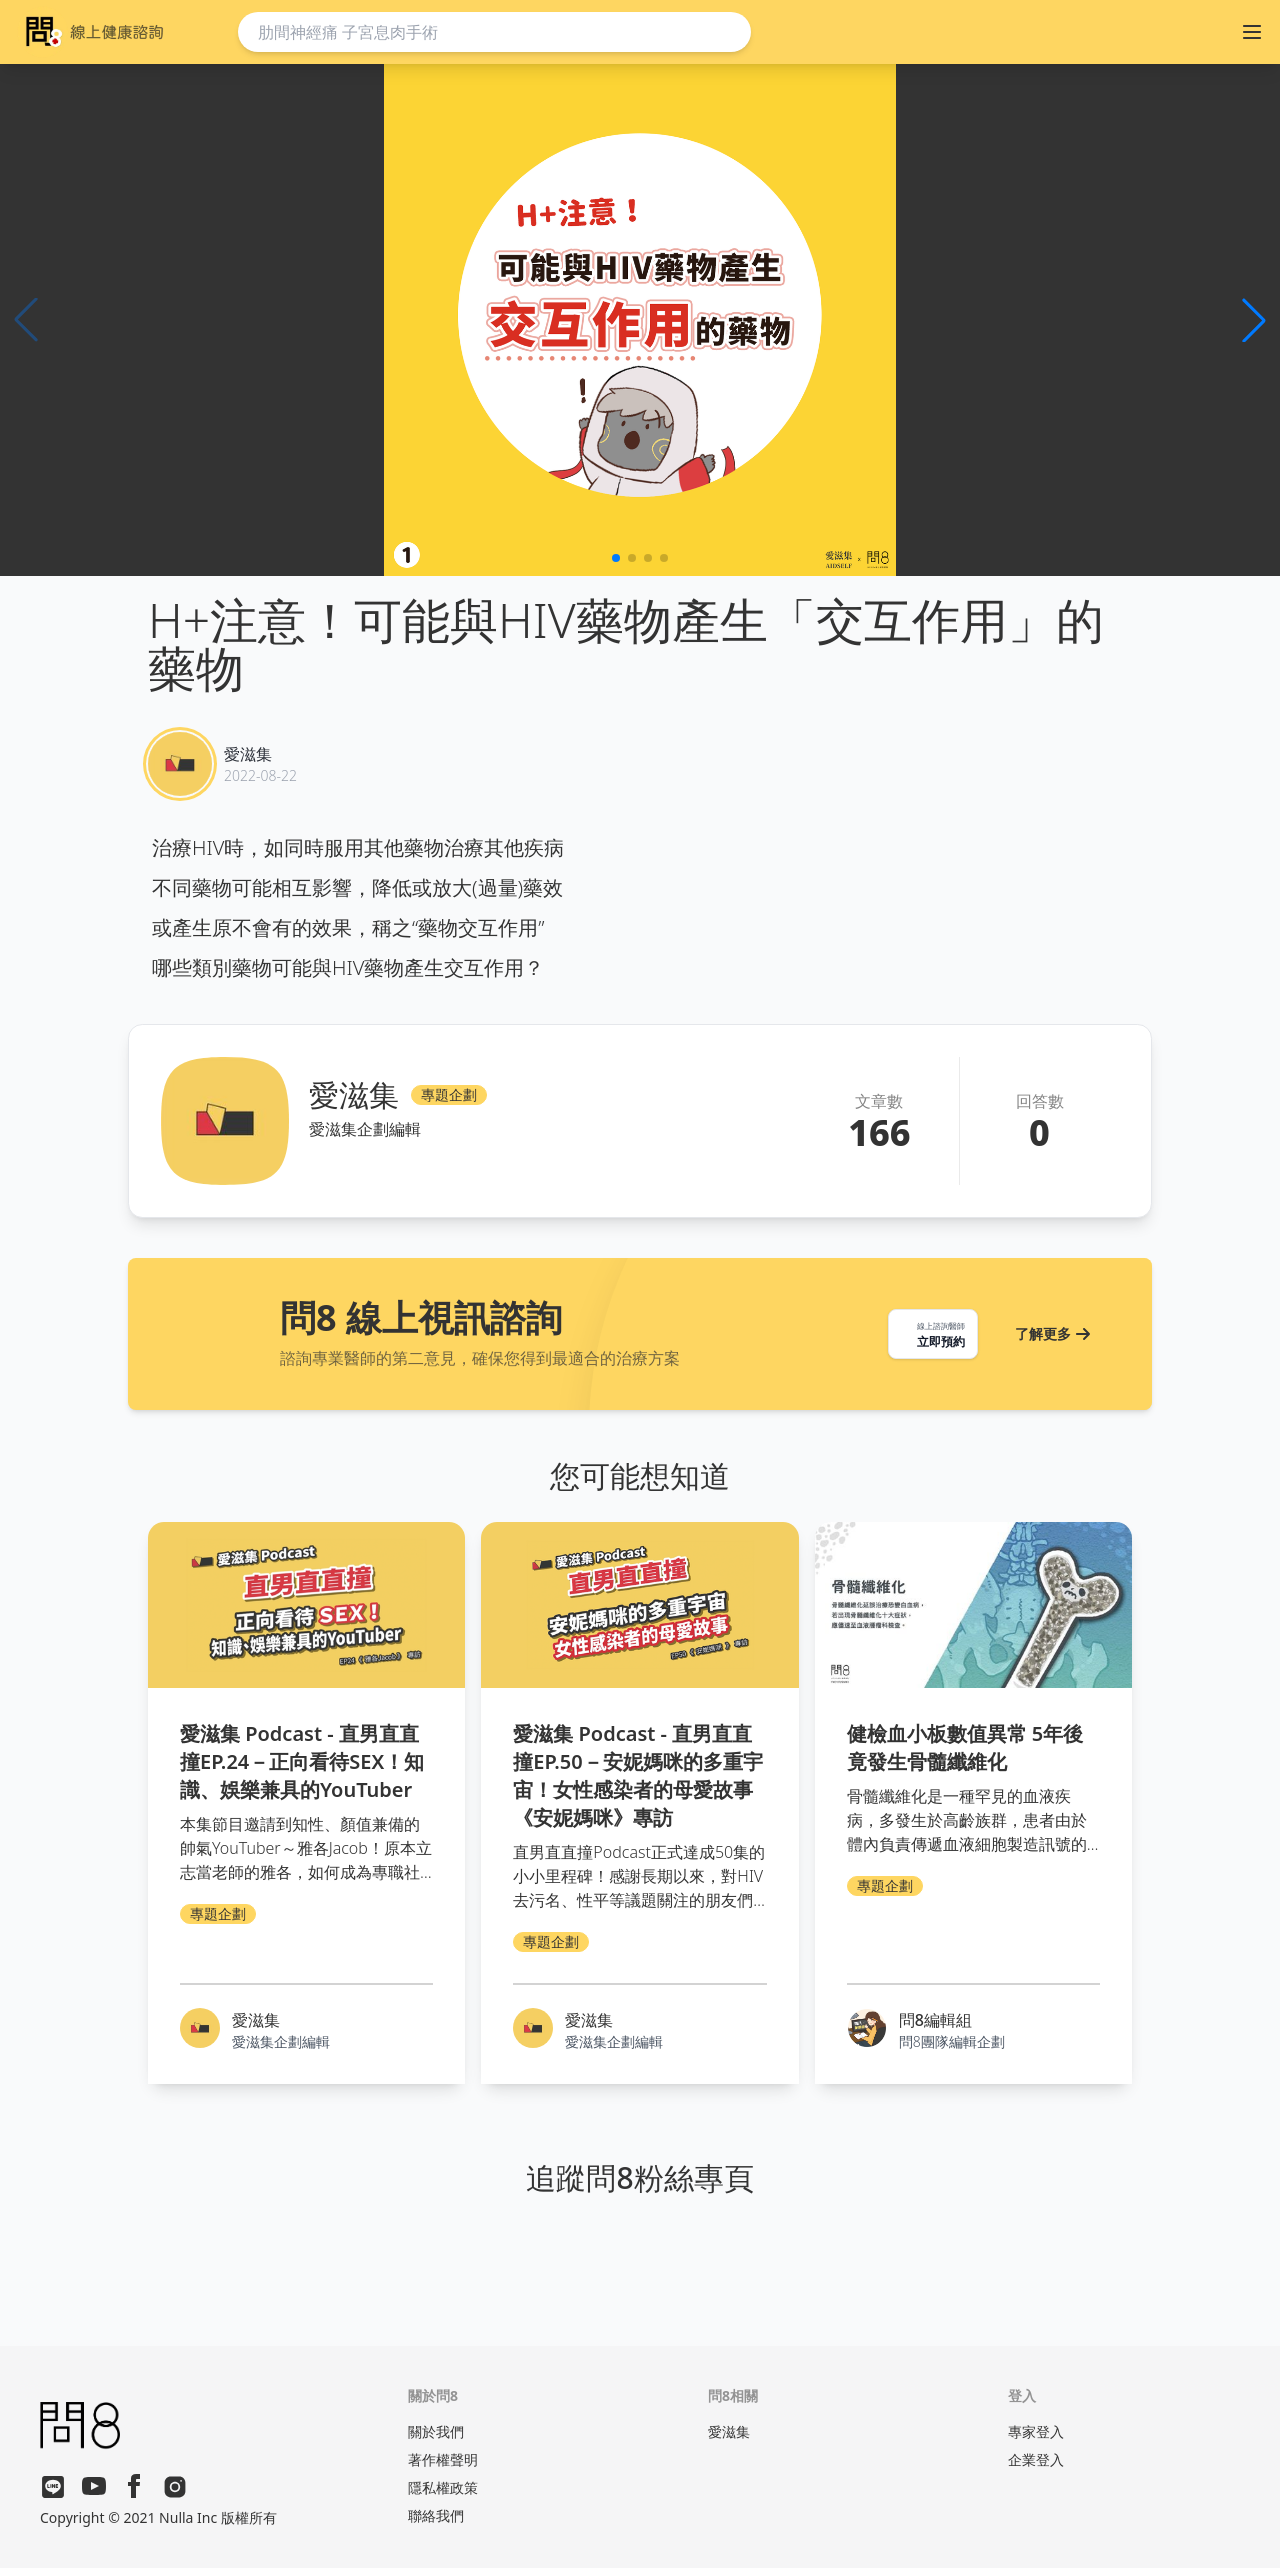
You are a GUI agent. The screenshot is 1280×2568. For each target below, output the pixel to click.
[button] (1254, 320)
